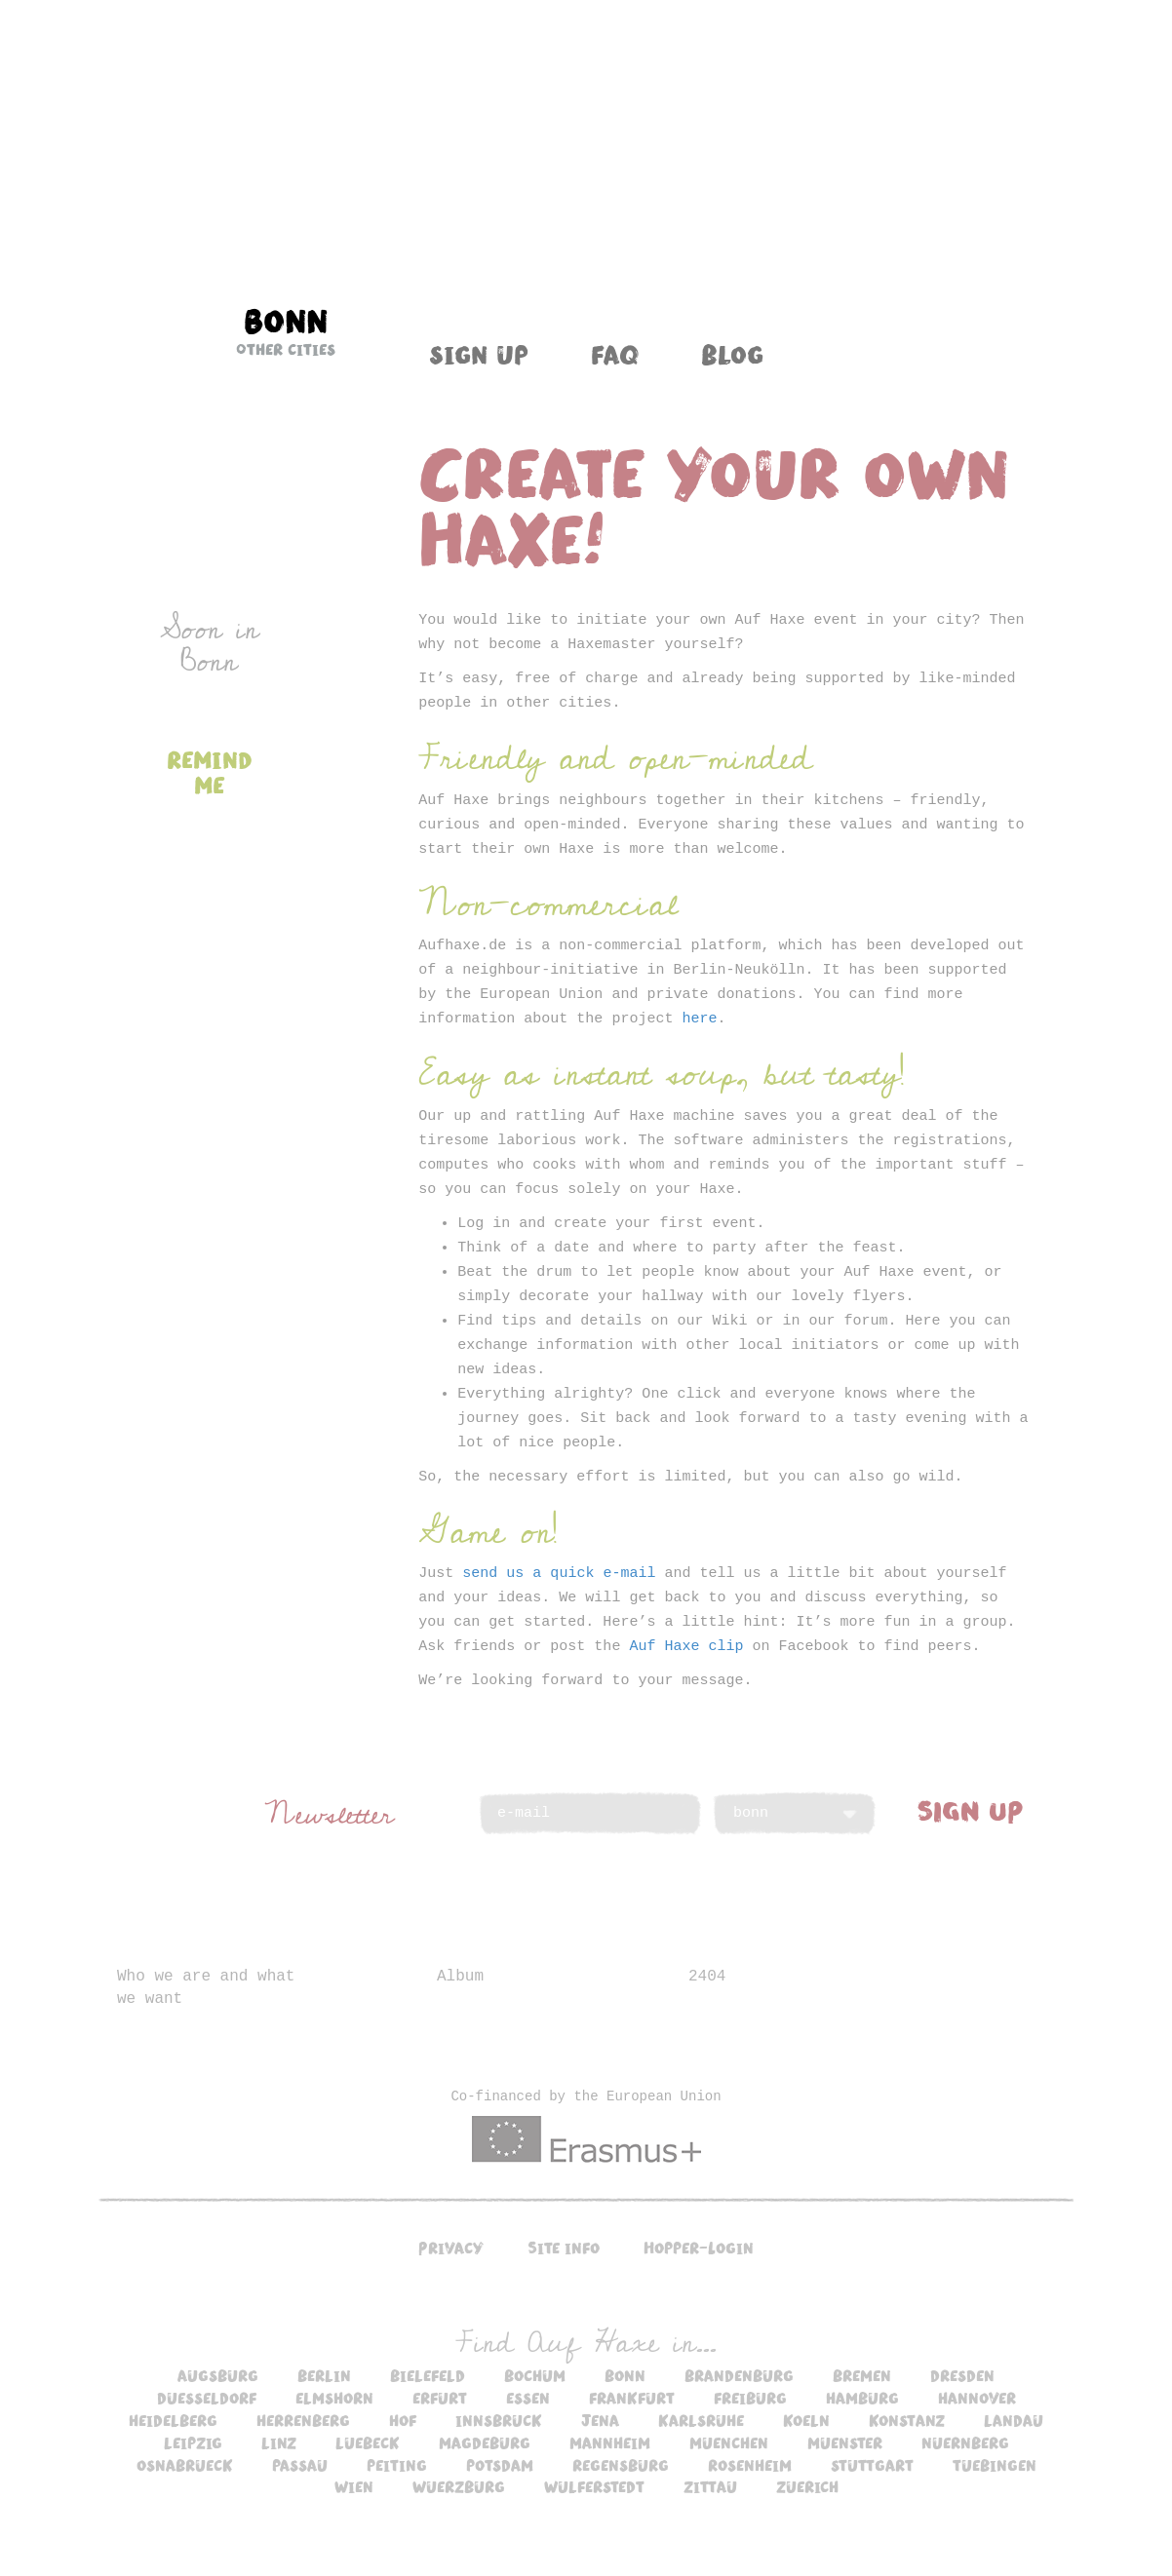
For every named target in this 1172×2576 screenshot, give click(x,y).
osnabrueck (185, 2465)
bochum (535, 2375)
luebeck (367, 2442)
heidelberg (173, 2420)
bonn (625, 2375)
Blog (732, 353)
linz (278, 2442)
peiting (397, 2465)
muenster (844, 2442)
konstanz (907, 2420)
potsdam (499, 2465)
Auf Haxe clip (686, 1646)
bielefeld (427, 2375)
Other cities (285, 349)
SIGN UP (970, 1810)
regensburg (620, 2465)
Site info (563, 2247)
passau (300, 2465)
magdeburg (484, 2442)
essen (528, 2397)
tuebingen (994, 2465)
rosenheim (750, 2465)
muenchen (728, 2442)
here (699, 1019)
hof (402, 2420)
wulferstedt (594, 2486)
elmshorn (334, 2397)
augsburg (217, 2375)
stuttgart (872, 2465)
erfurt (439, 2397)
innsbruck (498, 2420)
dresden (962, 2375)
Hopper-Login (699, 2247)
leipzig (193, 2442)
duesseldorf (206, 2397)
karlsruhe (701, 2420)
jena (600, 2420)
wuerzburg (458, 2486)
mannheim (609, 2442)
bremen (862, 2375)
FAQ (615, 353)
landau (1013, 2420)
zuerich (807, 2486)
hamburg (862, 2397)
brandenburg (739, 2375)
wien (353, 2486)
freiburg (750, 2397)
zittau (710, 2486)
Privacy (451, 2247)
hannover (977, 2397)
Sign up (478, 353)
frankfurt (632, 2397)
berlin (324, 2375)
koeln (806, 2420)
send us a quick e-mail (558, 1573)
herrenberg (303, 2420)
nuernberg (965, 2442)
